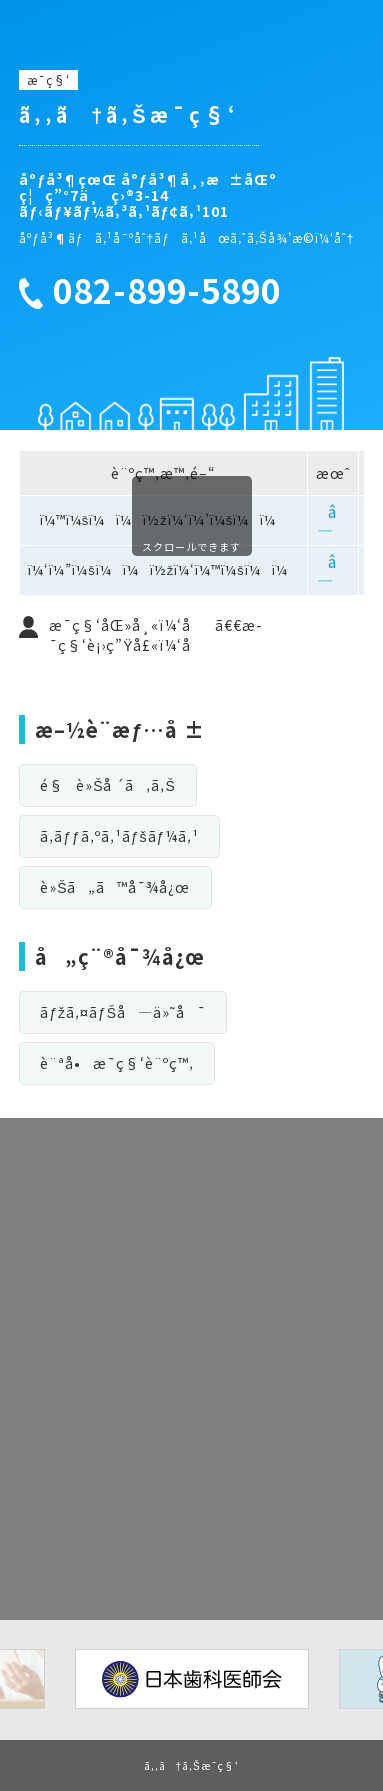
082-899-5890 (167, 291)
